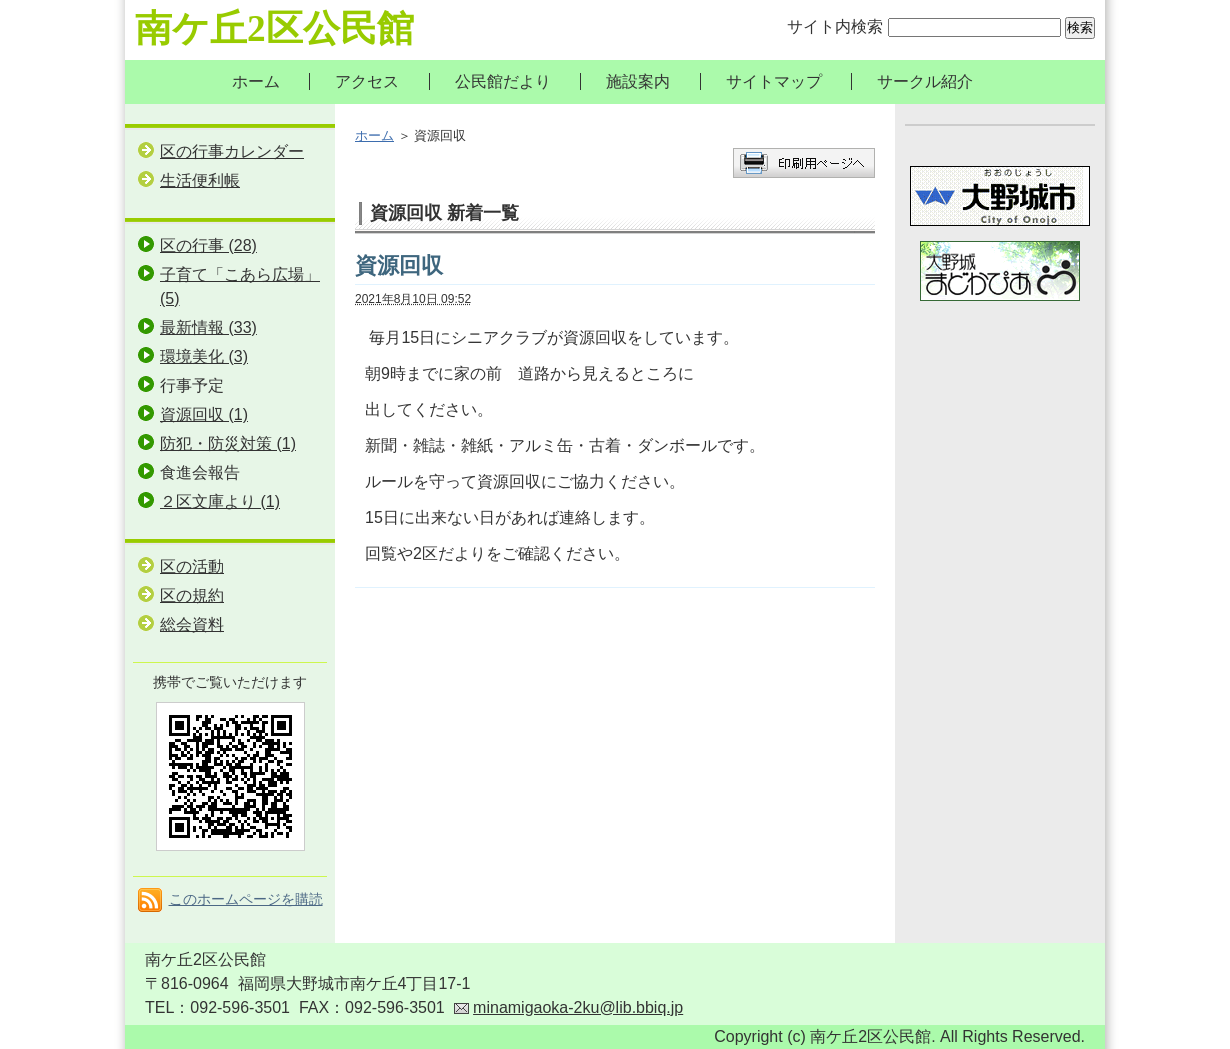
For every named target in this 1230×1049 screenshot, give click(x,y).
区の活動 (192, 566)
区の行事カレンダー (232, 151)
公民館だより (503, 81)
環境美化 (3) (204, 356)
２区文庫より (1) (220, 501)
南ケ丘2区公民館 (274, 28)
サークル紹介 (925, 81)
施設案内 (638, 81)
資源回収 (399, 265)
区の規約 (192, 595)
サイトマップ (774, 81)
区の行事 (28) (208, 245)
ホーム (256, 81)
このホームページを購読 (246, 899)
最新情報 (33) (208, 327)
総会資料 (192, 624)
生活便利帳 (200, 180)
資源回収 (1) (204, 414)
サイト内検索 (835, 26)
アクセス (367, 81)
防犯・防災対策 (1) (228, 443)
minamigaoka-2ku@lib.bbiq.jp (578, 1007)
